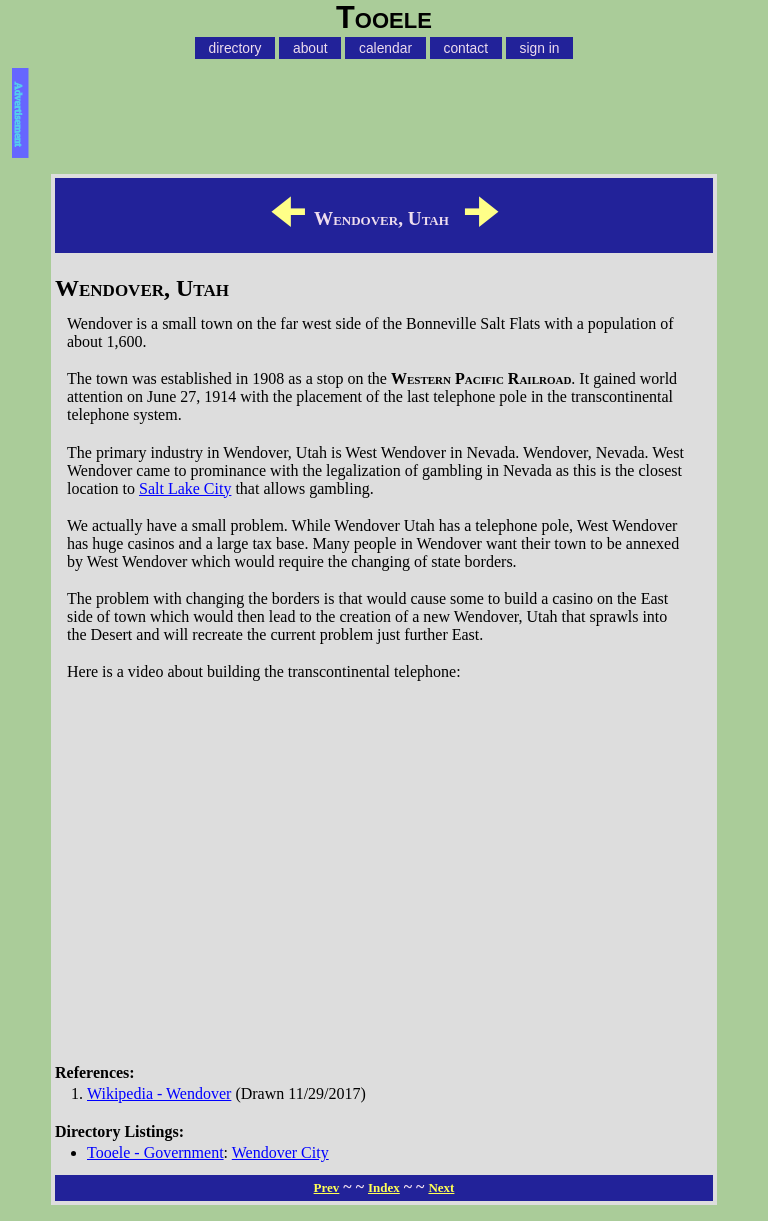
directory (235, 48)
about (310, 48)
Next (441, 1187)
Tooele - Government (155, 1152)
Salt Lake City (185, 488)
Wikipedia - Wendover (159, 1093)
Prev (327, 1187)
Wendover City (280, 1152)
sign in (540, 48)
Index (384, 1187)
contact (465, 48)
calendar (385, 48)
